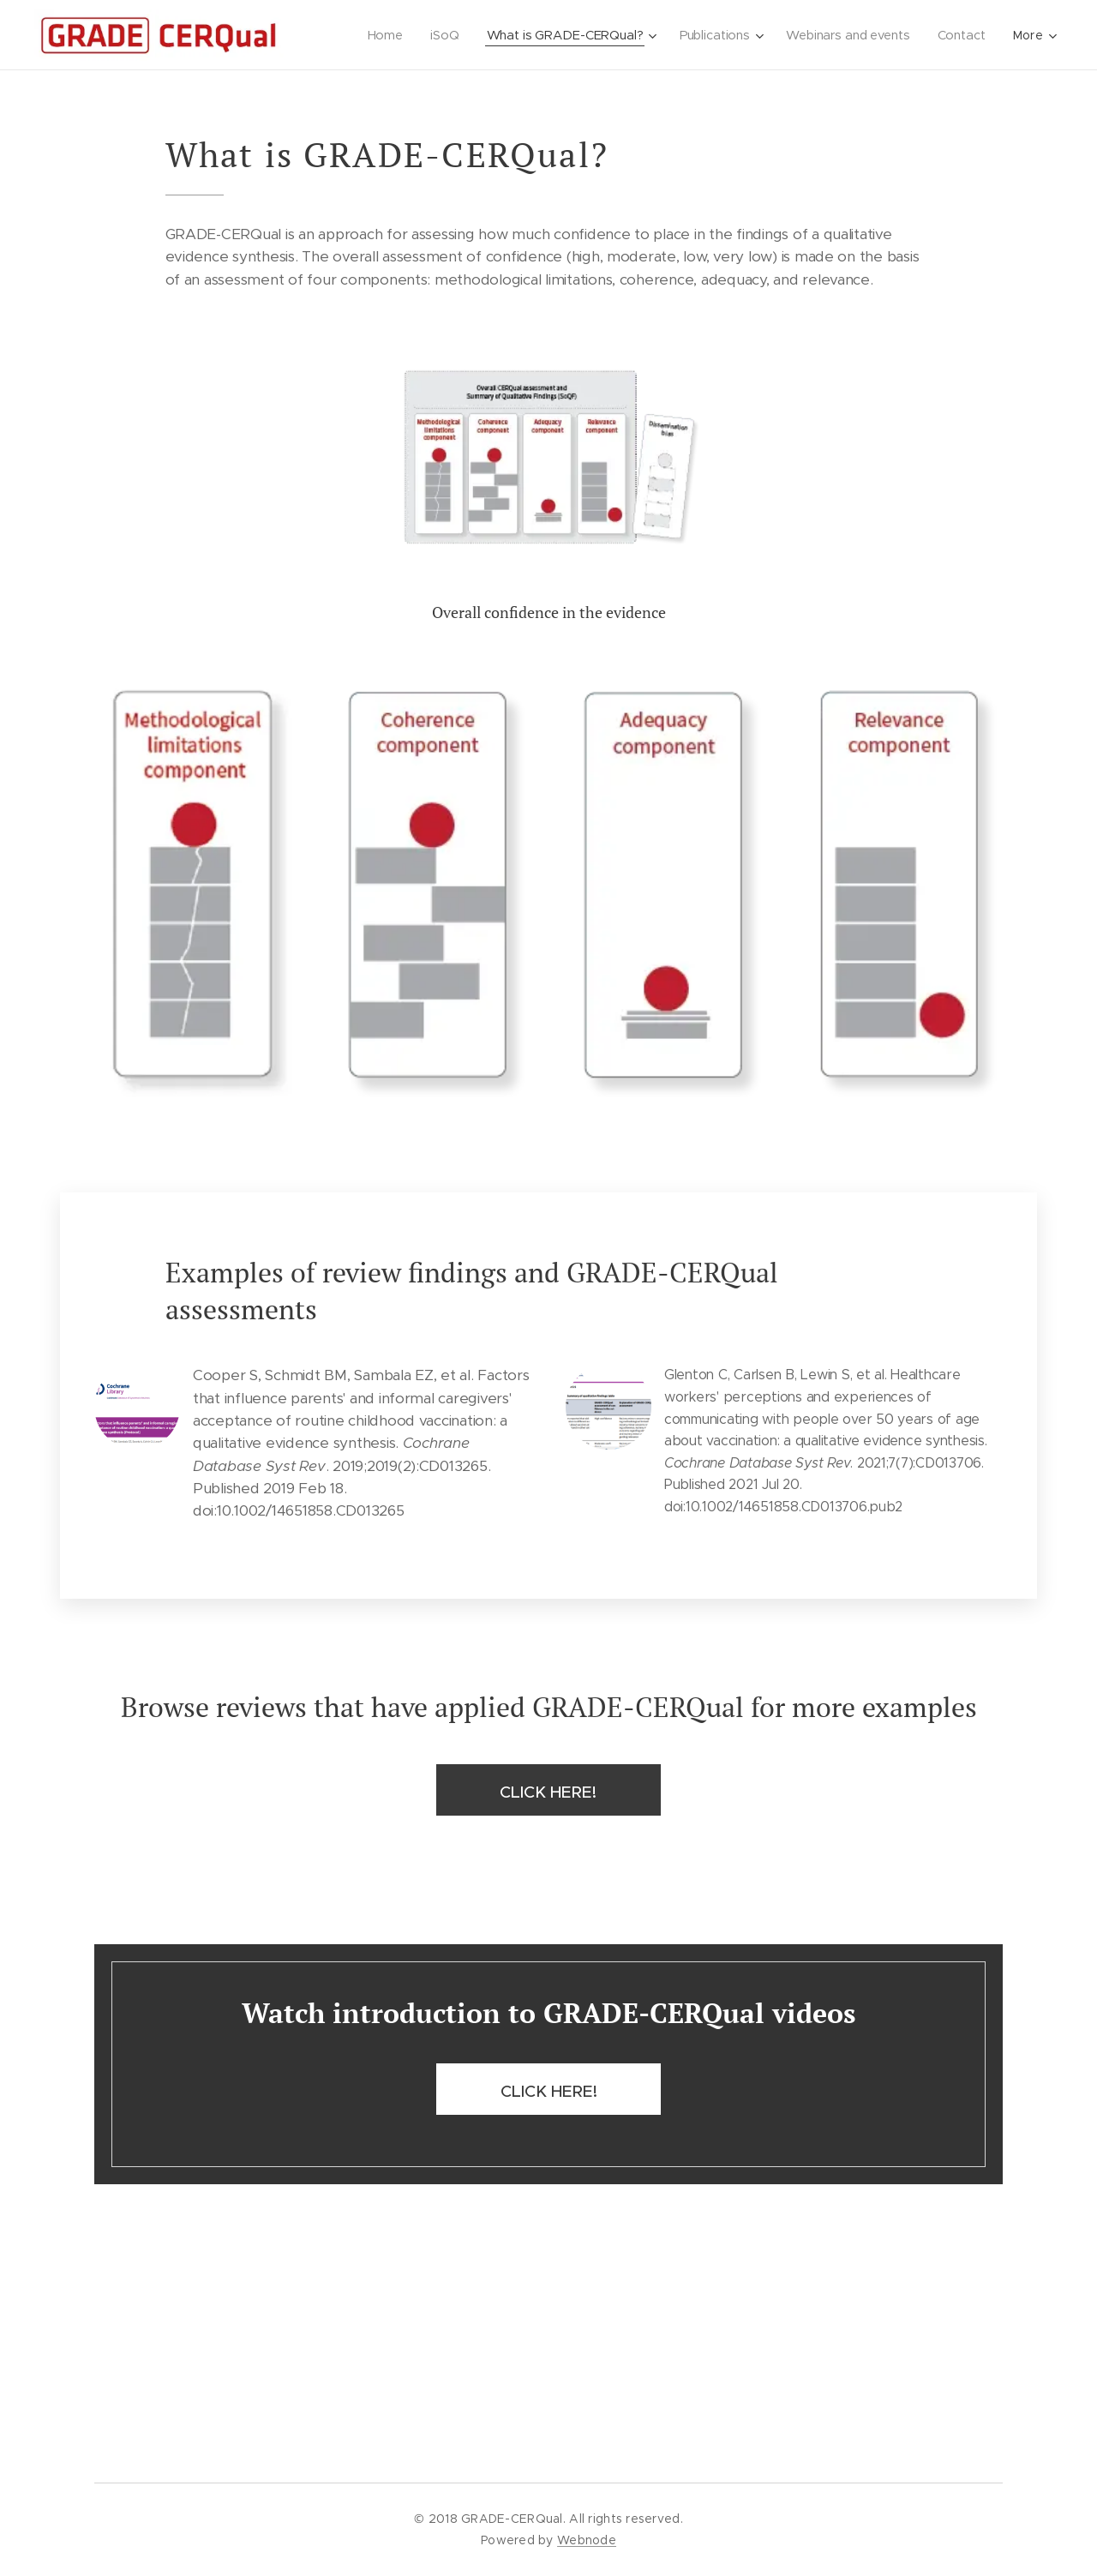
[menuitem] (382, 35)
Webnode (586, 2540)
